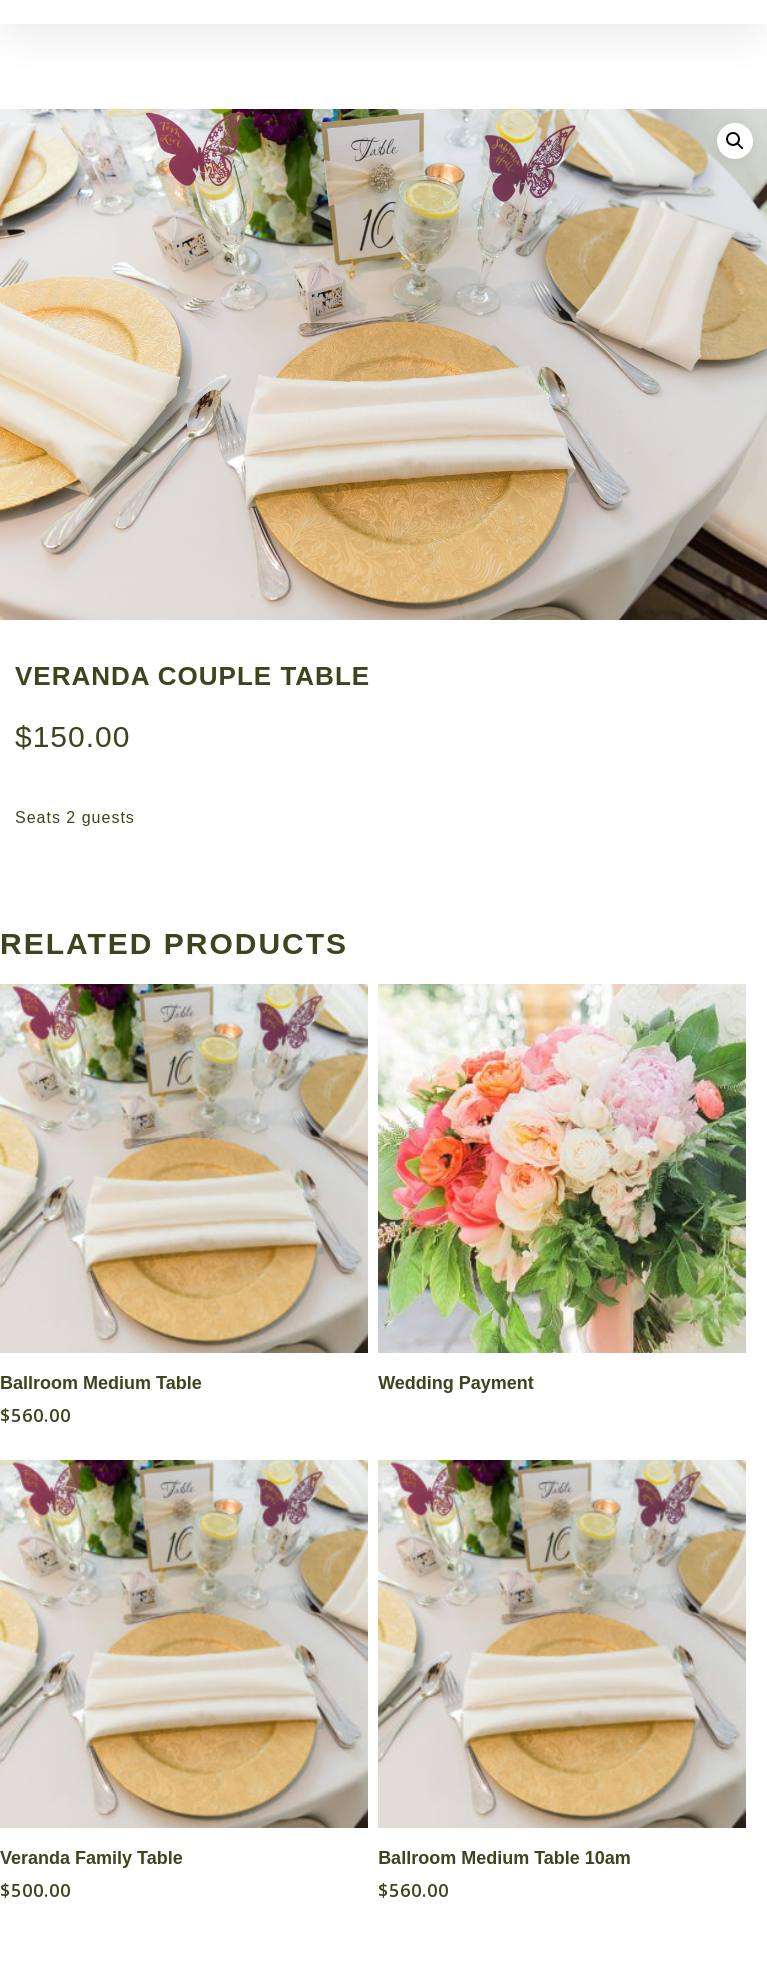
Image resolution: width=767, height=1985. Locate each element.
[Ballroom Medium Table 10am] (562, 1644)
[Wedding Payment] (562, 1168)
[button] (735, 141)
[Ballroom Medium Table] (184, 1168)
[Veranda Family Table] (184, 1644)
